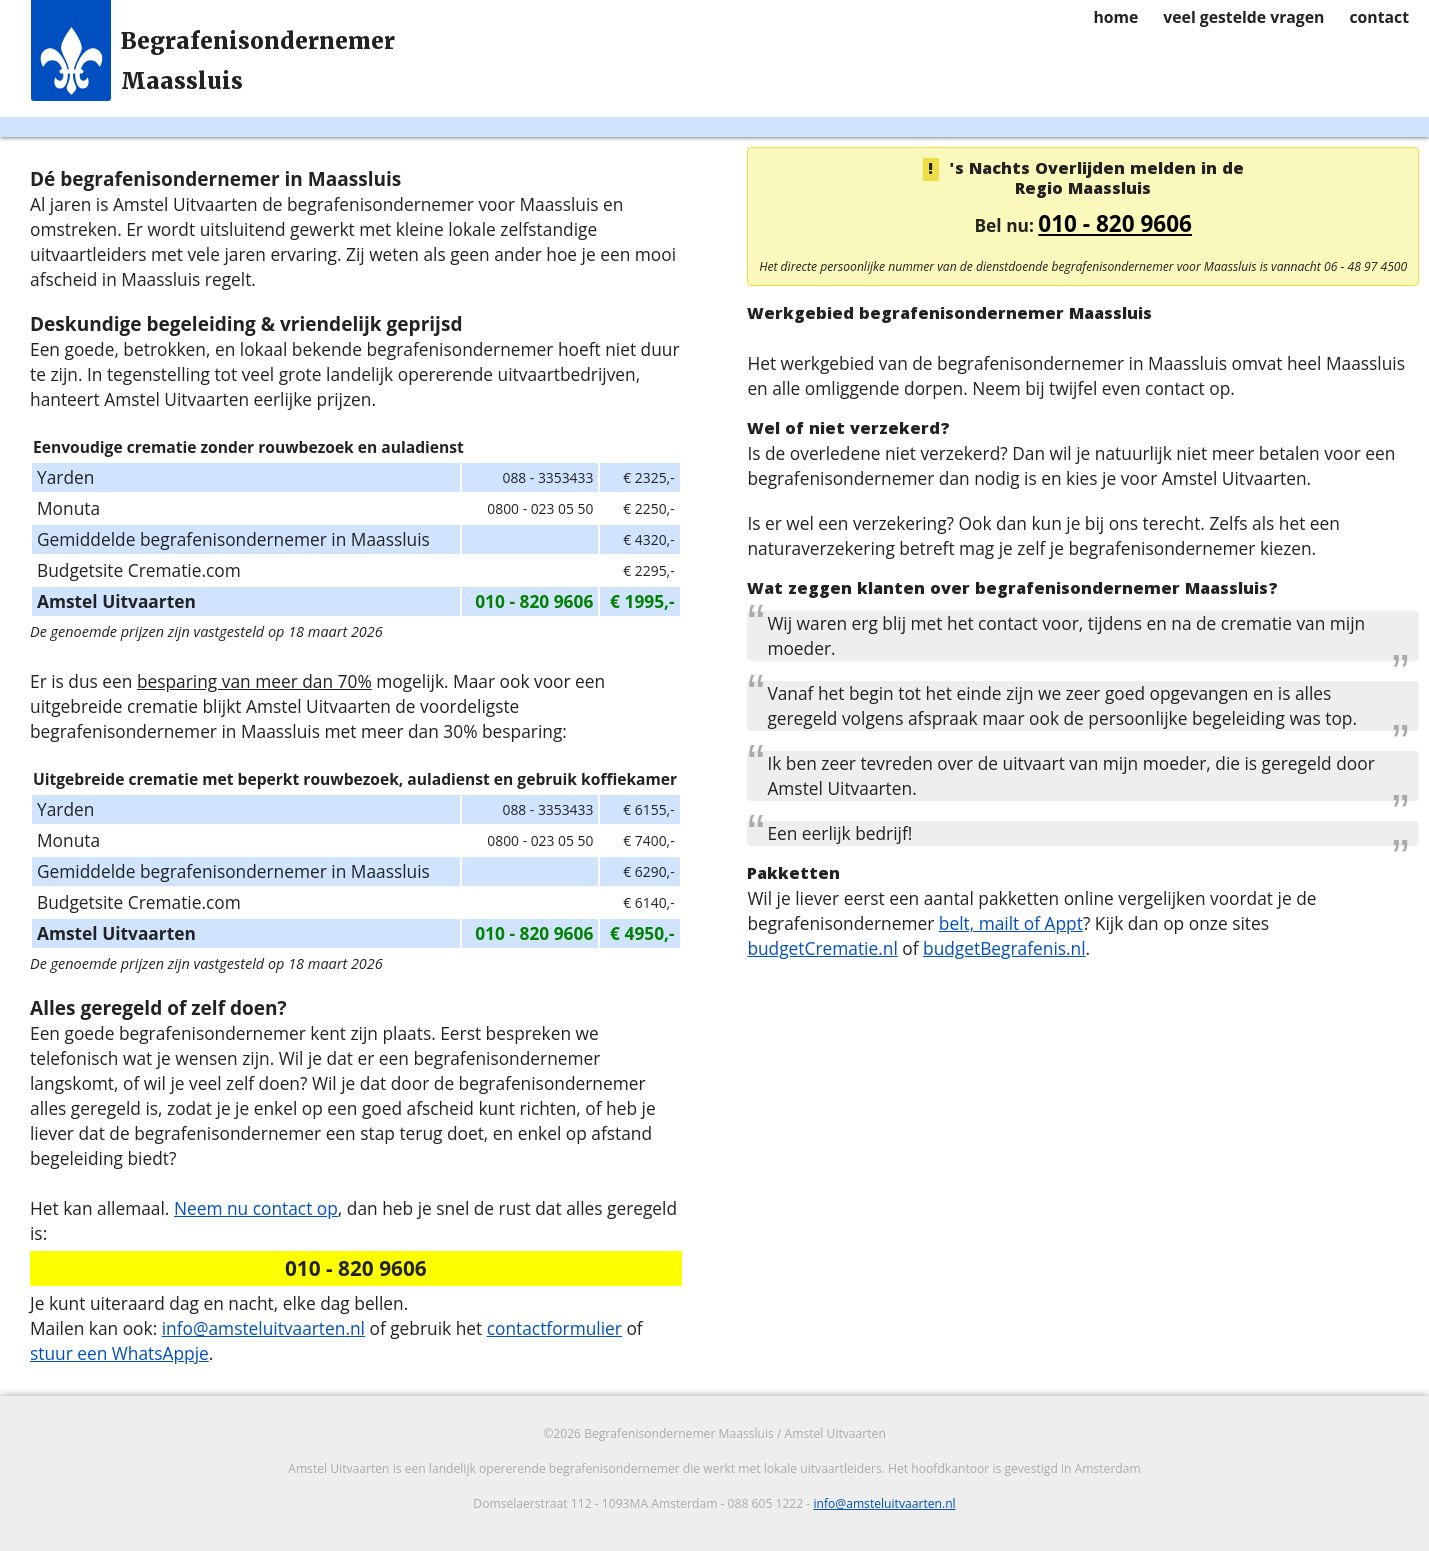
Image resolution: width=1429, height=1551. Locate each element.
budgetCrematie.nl (822, 948)
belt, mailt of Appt (1011, 923)
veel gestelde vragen (1243, 17)
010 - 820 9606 (1115, 223)
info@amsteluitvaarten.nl (263, 1328)
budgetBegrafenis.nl (1004, 948)
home (1115, 17)
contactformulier (554, 1328)
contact (1379, 17)
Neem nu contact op (256, 1208)
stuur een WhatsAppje (119, 1353)
